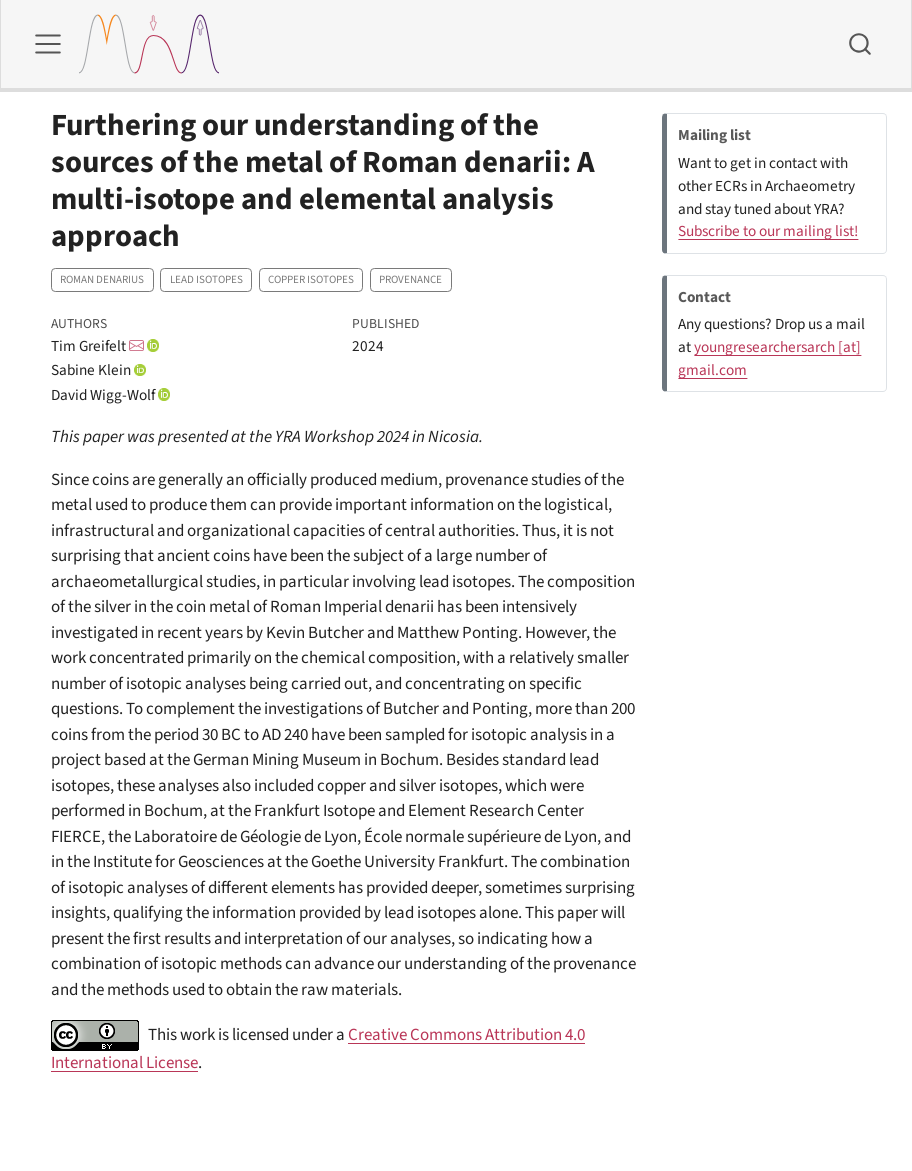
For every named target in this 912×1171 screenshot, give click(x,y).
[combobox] (861, 44)
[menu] (48, 44)
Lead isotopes (206, 279)
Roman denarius (102, 279)
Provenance (410, 279)
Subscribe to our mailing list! (768, 231)
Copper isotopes (311, 279)
